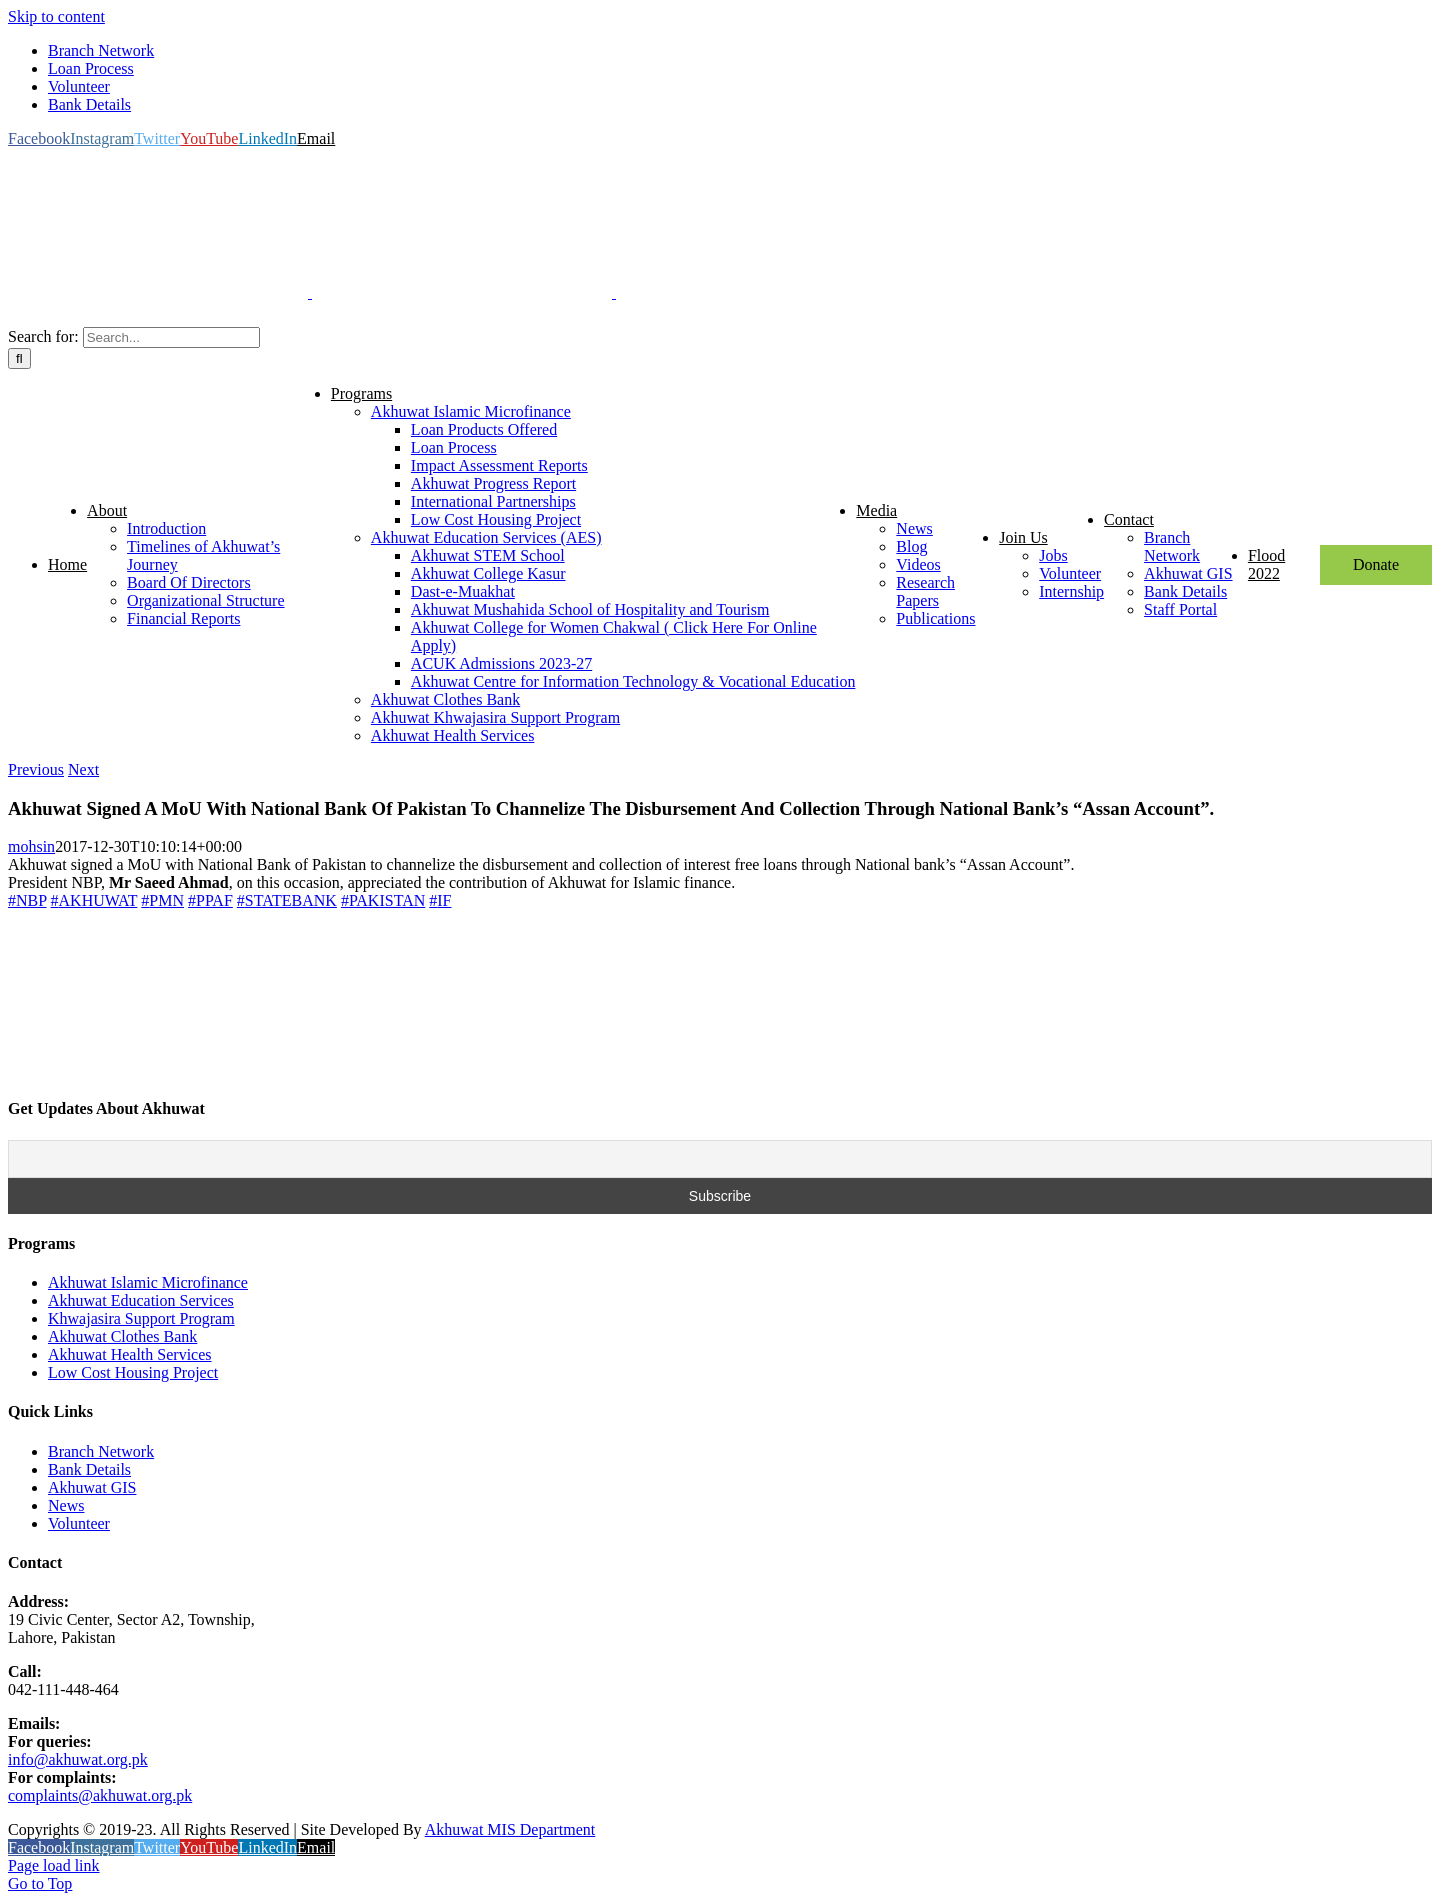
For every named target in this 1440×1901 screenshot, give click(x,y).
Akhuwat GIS (92, 1487)
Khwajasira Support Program (141, 1318)
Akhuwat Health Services (130, 1354)
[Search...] (171, 337)
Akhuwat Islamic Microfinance (148, 1282)
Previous (36, 769)
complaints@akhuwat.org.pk (100, 1795)
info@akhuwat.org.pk (78, 1759)
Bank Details (89, 1469)
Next (83, 769)
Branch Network (101, 1451)
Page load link (54, 1865)
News (66, 1505)
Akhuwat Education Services (141, 1300)
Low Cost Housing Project (133, 1372)
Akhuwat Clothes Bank (122, 1336)
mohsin (31, 846)
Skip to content (56, 16)
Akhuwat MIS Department (510, 1829)
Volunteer (79, 1523)
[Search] (19, 358)
